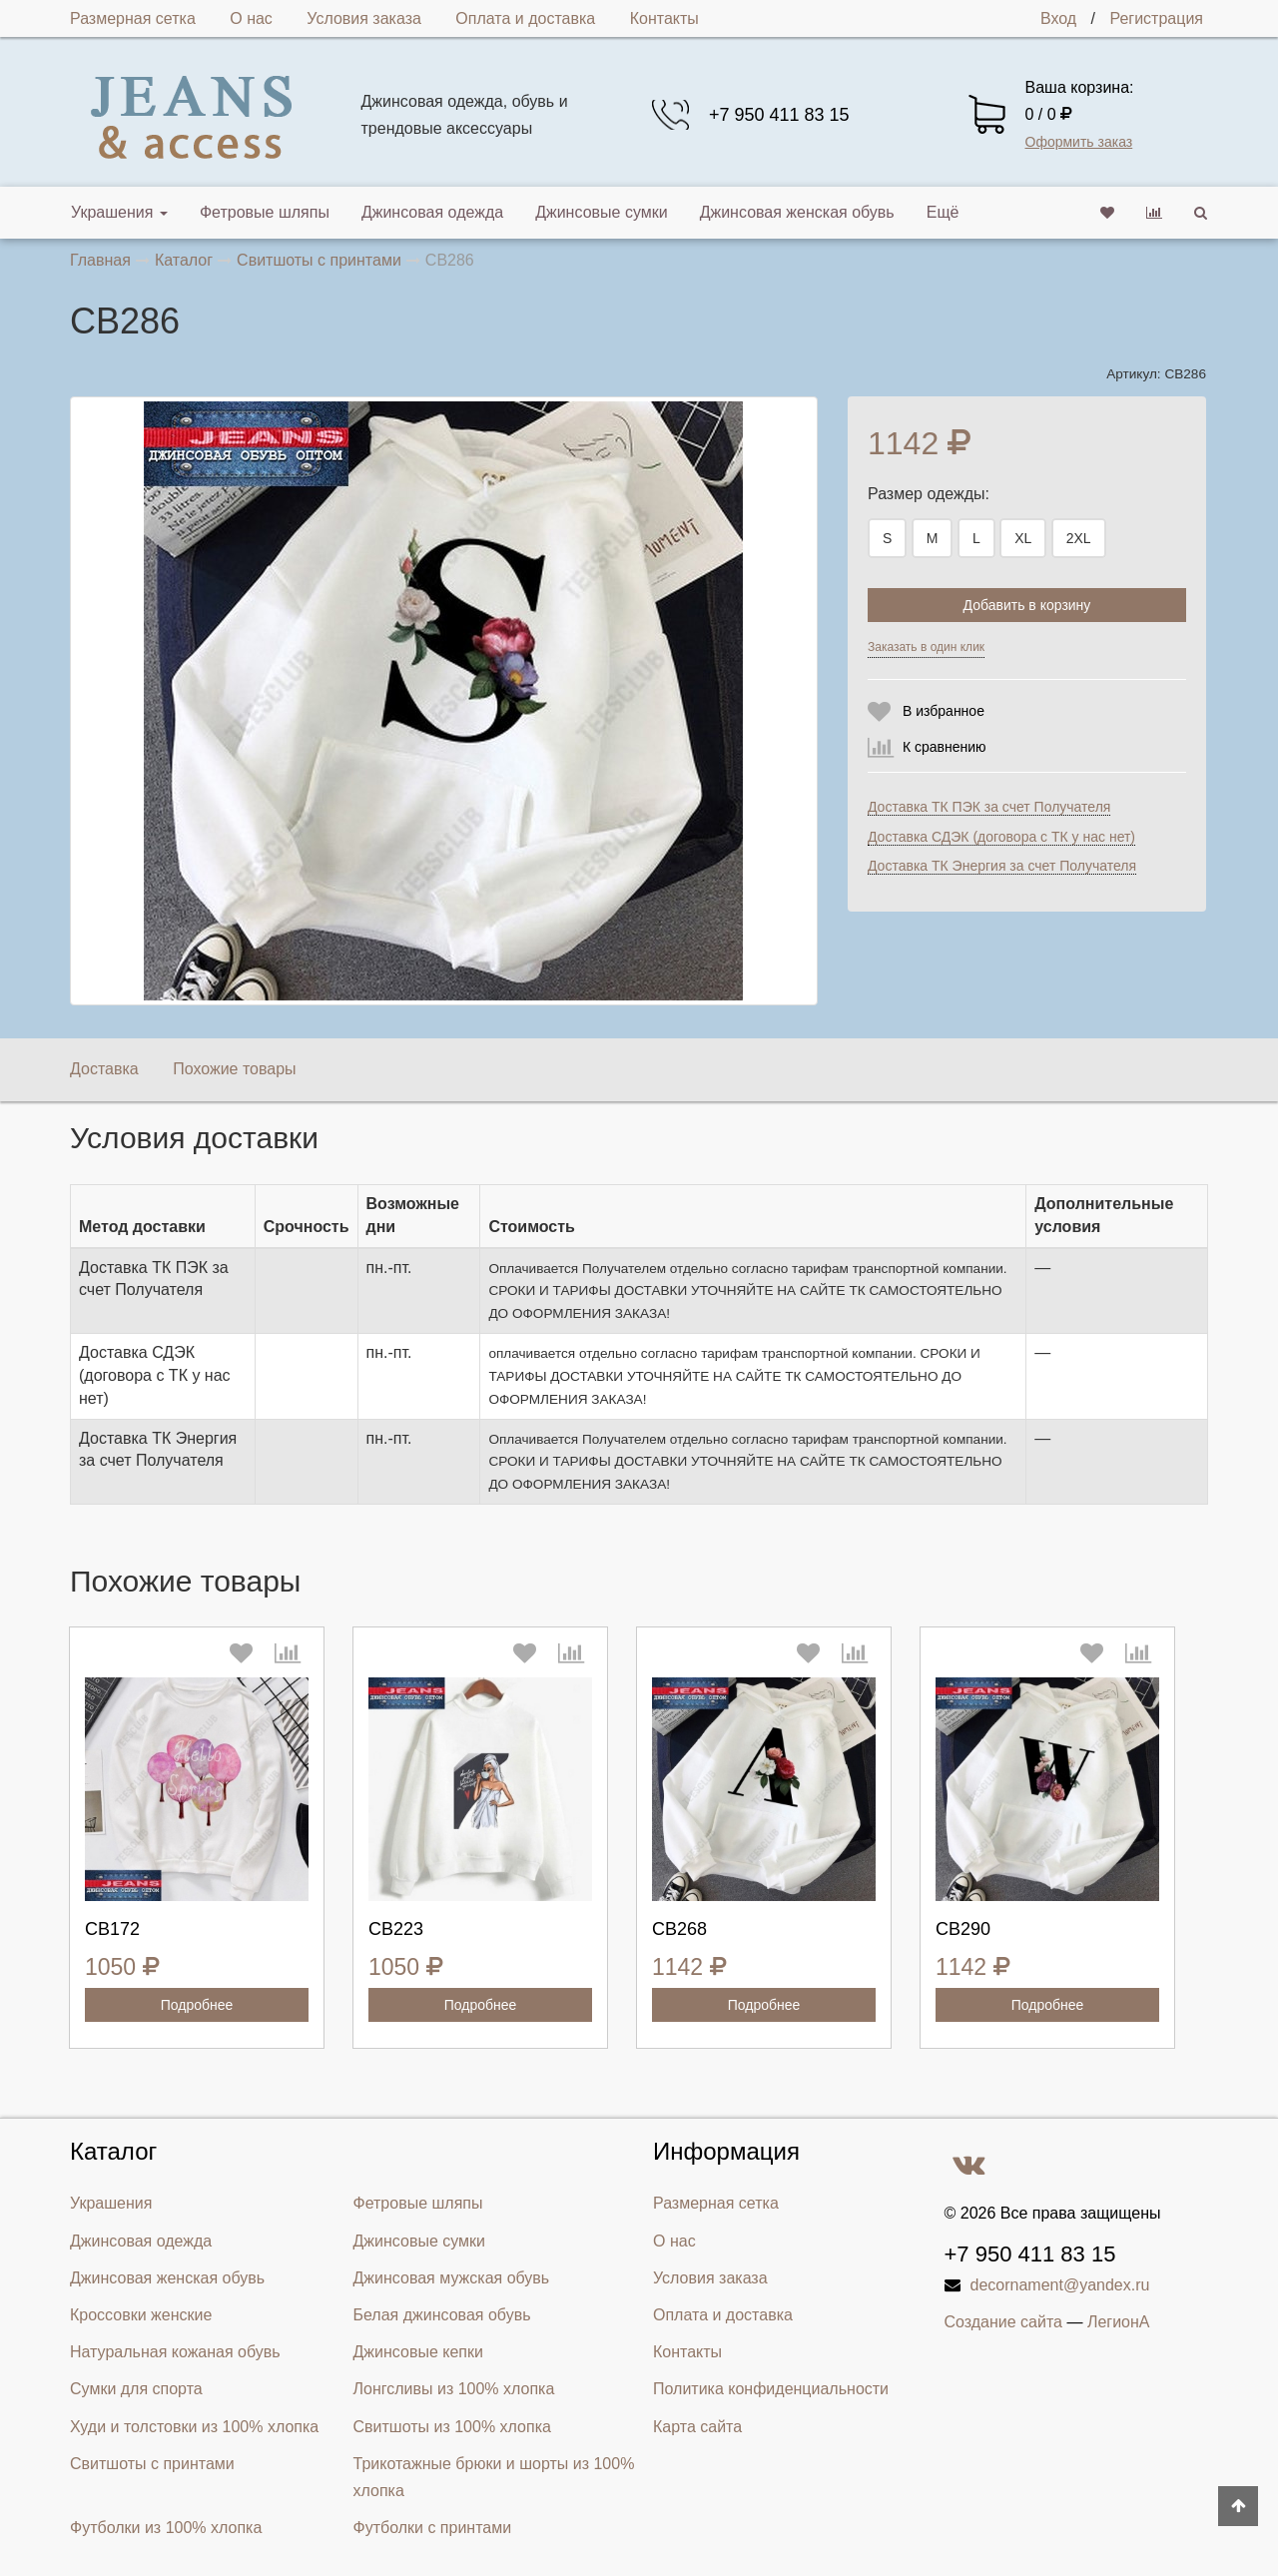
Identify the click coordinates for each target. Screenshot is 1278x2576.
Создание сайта (1004, 2321)
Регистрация (1156, 18)
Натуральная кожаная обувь (175, 2351)
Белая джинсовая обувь (442, 2314)
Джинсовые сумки (601, 212)
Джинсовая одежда (432, 212)
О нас (251, 18)
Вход (1058, 18)
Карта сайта (697, 2426)
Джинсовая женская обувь (797, 212)
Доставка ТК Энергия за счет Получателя (1002, 866)
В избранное (943, 711)
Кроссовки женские (141, 2314)
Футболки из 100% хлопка (166, 2527)
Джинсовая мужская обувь (451, 2277)
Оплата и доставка (525, 18)
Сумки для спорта (136, 2388)
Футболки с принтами (432, 2527)
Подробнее (197, 2005)
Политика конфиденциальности (771, 2388)
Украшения (119, 212)
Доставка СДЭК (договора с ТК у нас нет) (1001, 837)
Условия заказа (364, 18)
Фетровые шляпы (264, 212)
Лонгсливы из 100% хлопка (454, 2388)
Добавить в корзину (1027, 605)
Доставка (104, 1068)
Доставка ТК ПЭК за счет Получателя (989, 807)
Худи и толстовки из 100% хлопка (194, 2426)
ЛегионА (1118, 2321)
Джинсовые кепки (418, 2351)
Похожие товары (234, 1068)
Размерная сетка (133, 18)
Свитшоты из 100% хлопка (452, 2426)
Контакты (664, 18)
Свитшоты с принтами (152, 2463)
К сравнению (944, 747)
